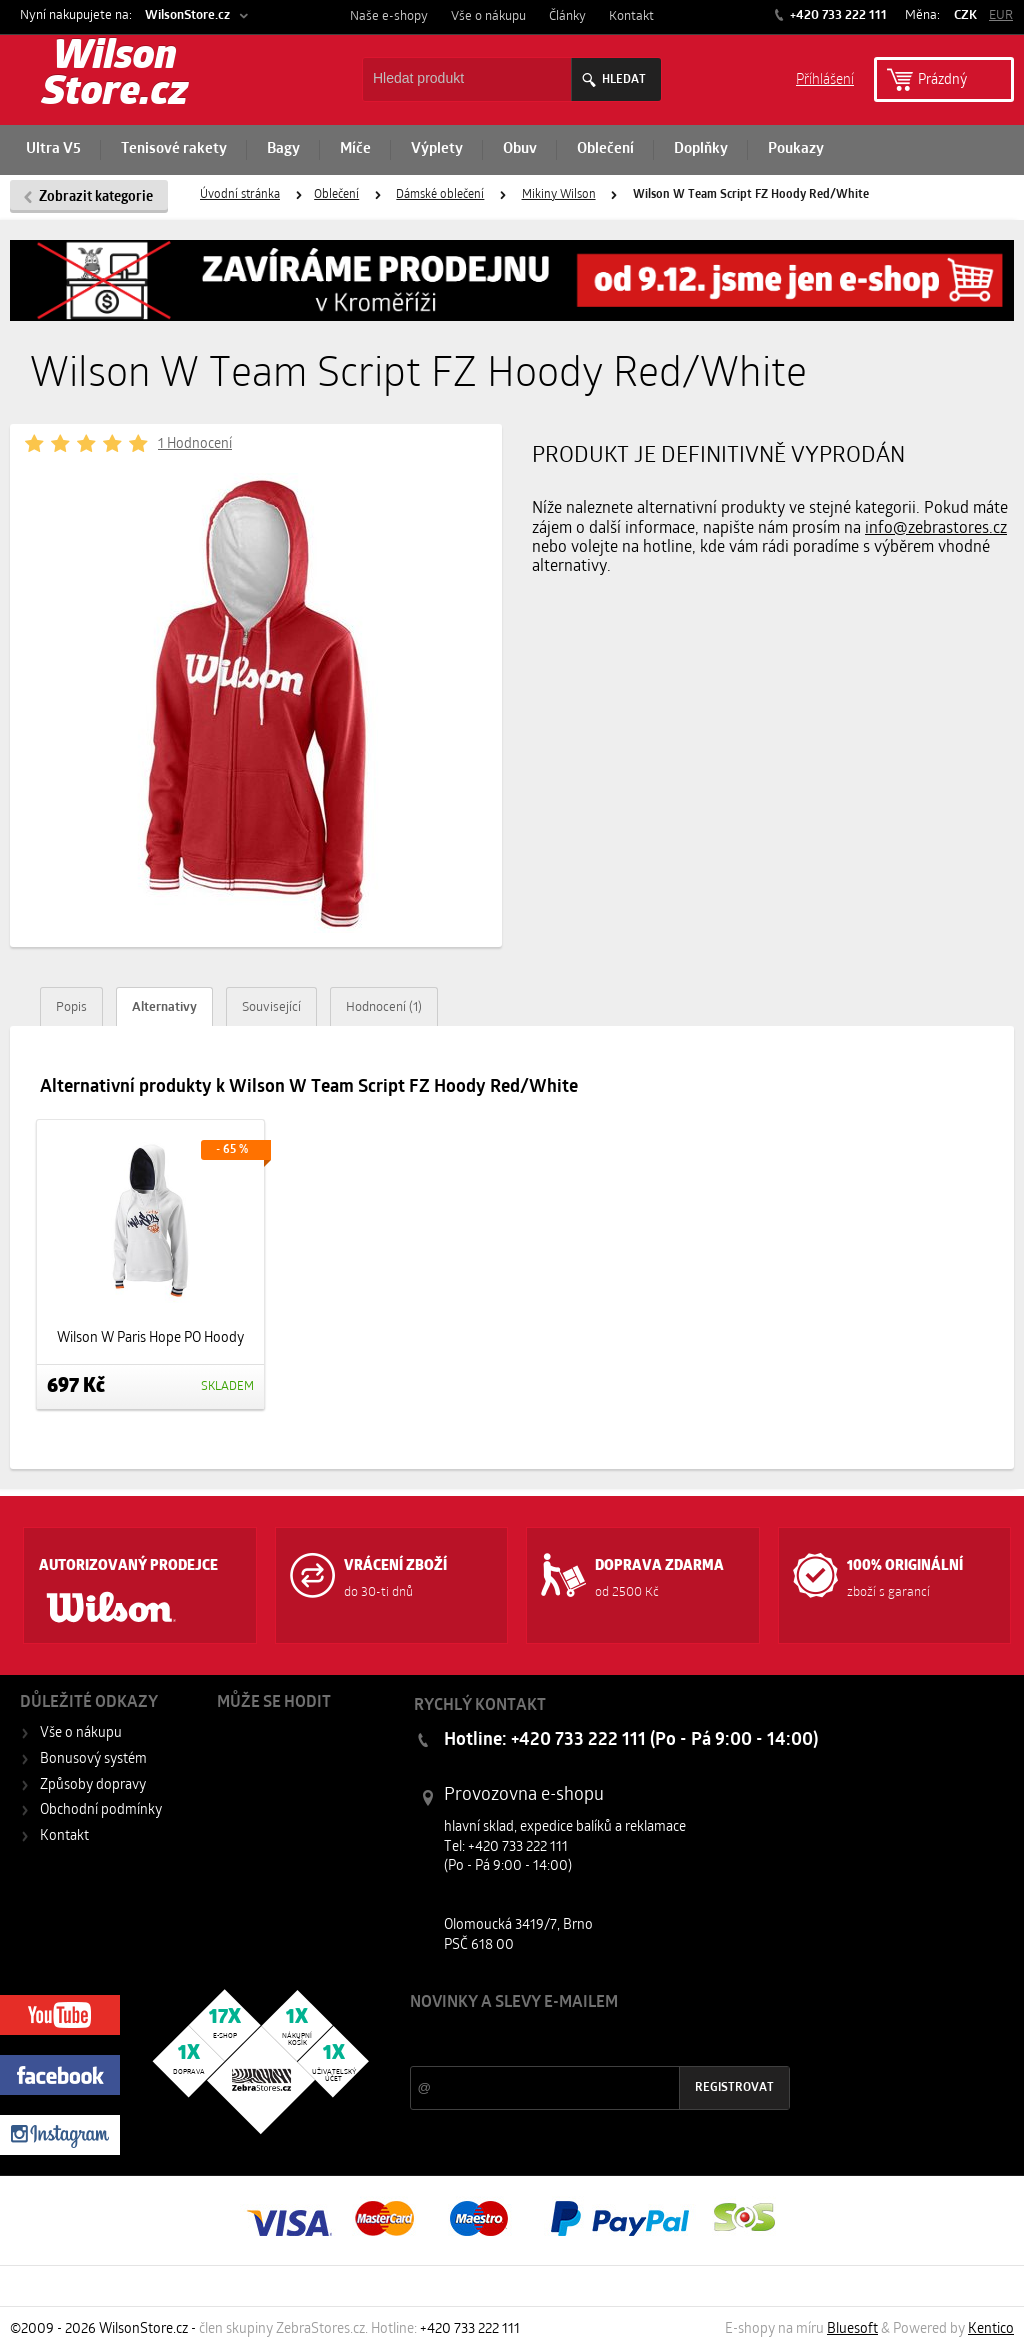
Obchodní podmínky (101, 1810)
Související (271, 1007)
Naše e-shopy (389, 16)
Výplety (437, 149)
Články (567, 16)
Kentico (991, 2329)
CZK (965, 15)
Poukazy (796, 149)
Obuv (520, 149)
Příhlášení (825, 78)
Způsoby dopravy (93, 1785)
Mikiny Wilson (559, 195)
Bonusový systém (93, 1759)
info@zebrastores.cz (936, 529)
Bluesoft (852, 2329)
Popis (71, 1007)
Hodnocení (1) (384, 1007)
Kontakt (631, 16)
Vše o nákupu (488, 16)
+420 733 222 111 (837, 15)
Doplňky (701, 149)
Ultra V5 (53, 149)
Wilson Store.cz (115, 76)
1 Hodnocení (195, 444)
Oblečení (605, 149)
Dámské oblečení (440, 195)
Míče (355, 149)
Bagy (283, 149)
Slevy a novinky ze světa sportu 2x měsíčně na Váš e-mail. (581, 2040)
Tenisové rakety (174, 149)
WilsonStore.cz (187, 15)
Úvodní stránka (240, 195)
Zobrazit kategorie (96, 197)
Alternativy (164, 1007)
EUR (1001, 15)
